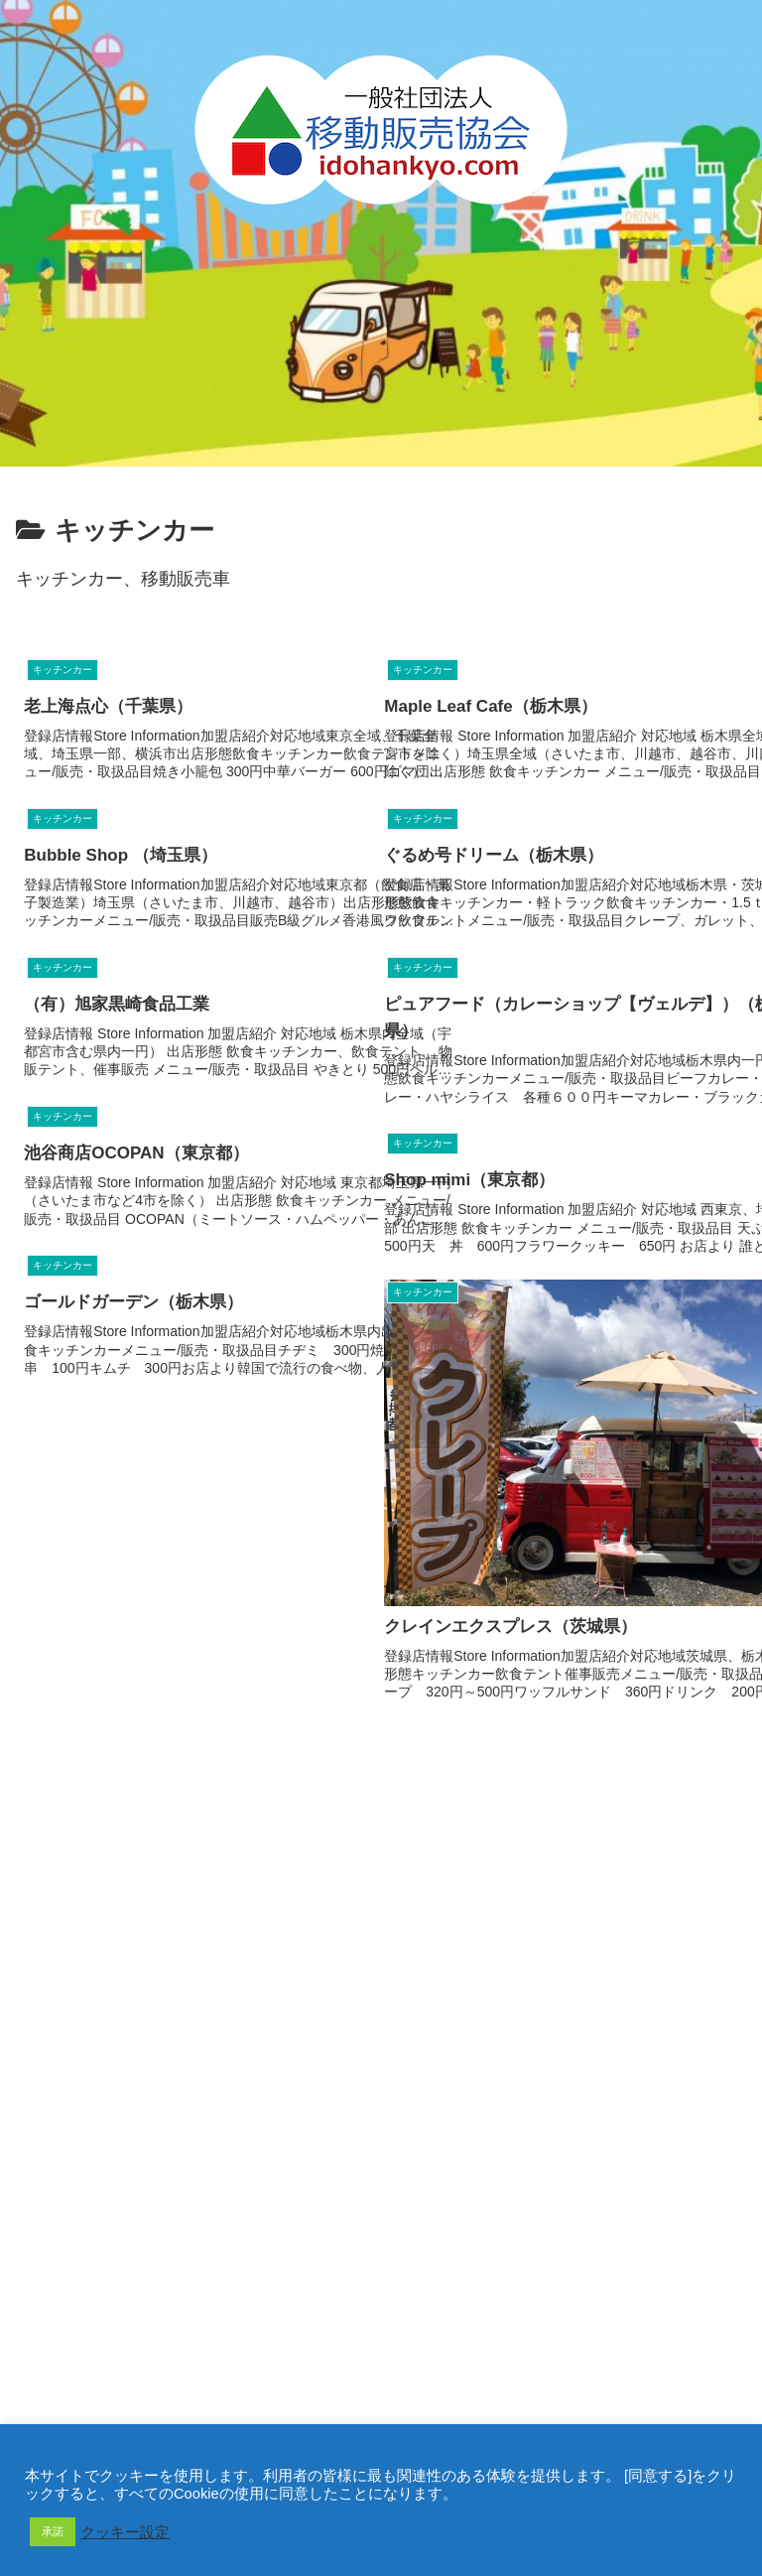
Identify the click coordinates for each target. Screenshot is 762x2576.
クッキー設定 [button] (125, 2532)
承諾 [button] (53, 2531)
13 (435, 1808)
